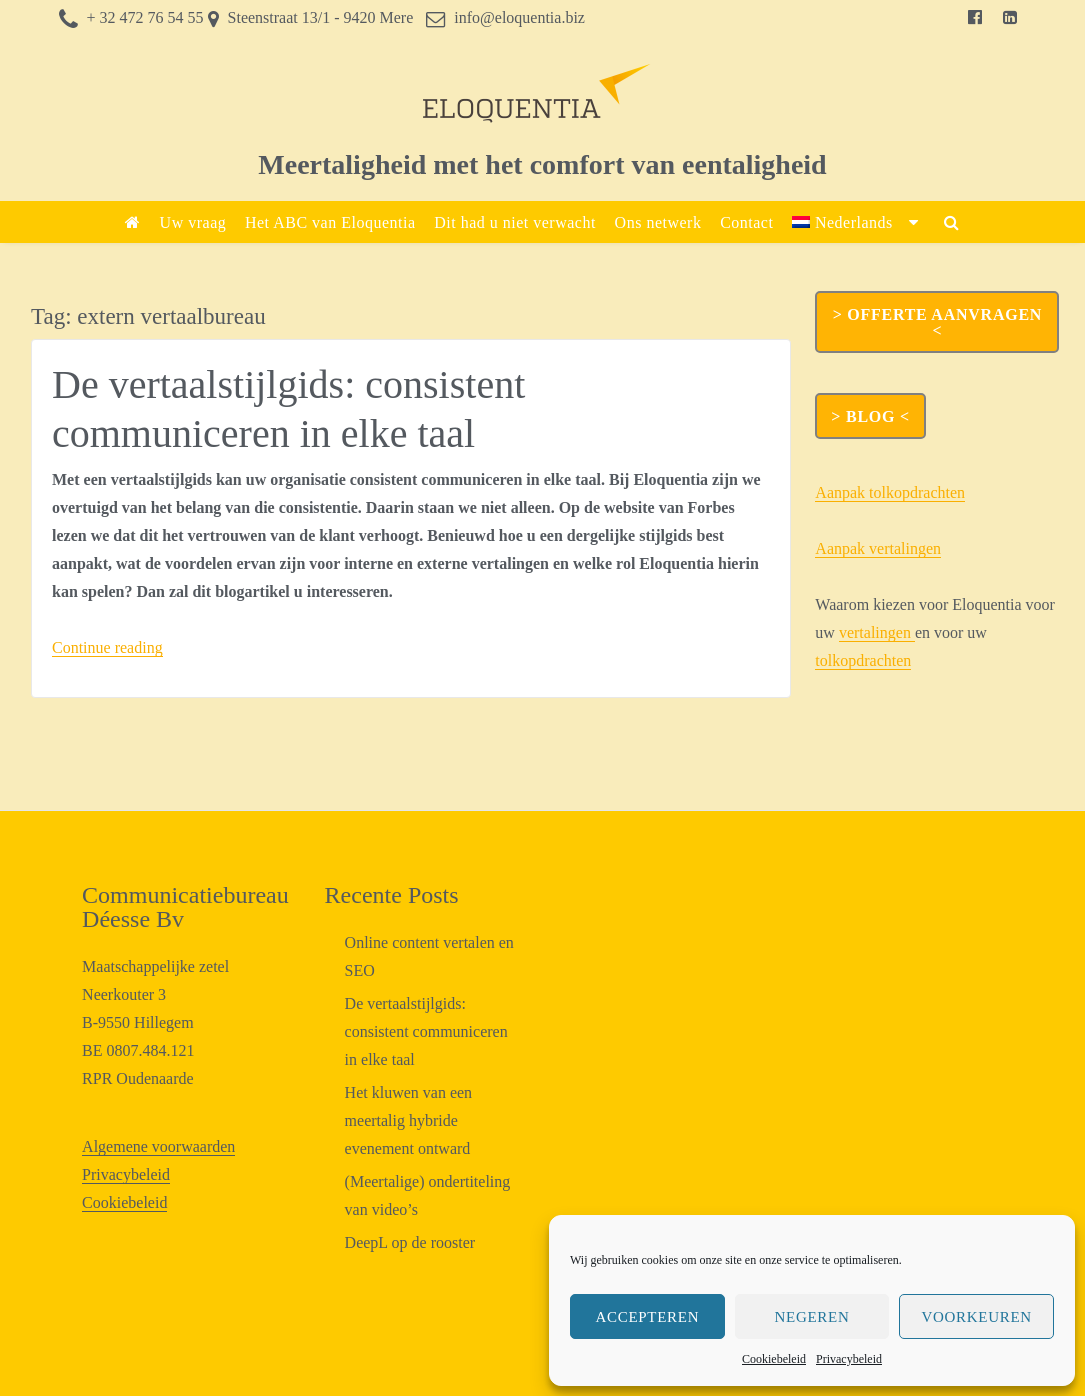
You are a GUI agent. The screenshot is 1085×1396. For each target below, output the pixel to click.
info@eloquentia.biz (519, 17)
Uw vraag (193, 222)
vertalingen (877, 632)
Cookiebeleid (774, 1359)
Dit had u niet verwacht (515, 222)
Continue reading (107, 647)
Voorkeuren (976, 1317)
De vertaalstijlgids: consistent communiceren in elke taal (426, 1031)
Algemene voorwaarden (158, 1146)
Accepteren (647, 1317)
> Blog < (870, 416)
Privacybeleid (849, 1359)
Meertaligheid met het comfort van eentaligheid (542, 164)
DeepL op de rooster (410, 1242)
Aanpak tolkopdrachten (890, 492)
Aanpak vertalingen (878, 548)
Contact (746, 222)
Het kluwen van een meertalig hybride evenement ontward (409, 1120)
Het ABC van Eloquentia (330, 222)
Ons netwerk (658, 222)
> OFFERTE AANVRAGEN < (937, 322)
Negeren (812, 1317)
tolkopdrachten (863, 660)
